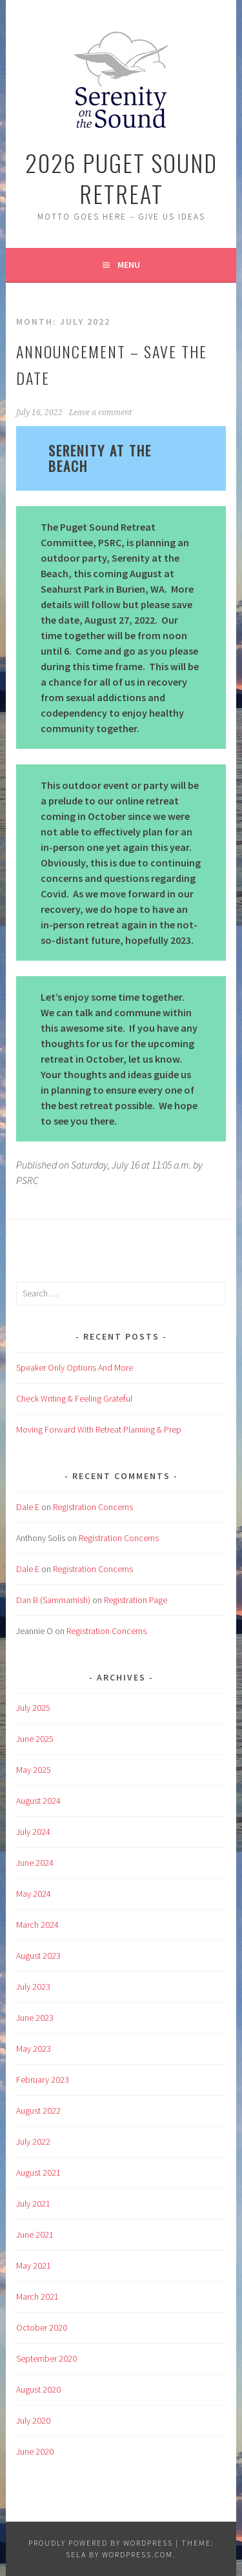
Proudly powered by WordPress (100, 2543)
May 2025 (33, 1769)
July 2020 (33, 2420)
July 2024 (33, 1831)
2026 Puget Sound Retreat (121, 177)
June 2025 (35, 1738)
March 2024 (37, 1924)
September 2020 (46, 2358)
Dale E (27, 1507)
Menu (128, 265)
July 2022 (33, 2141)
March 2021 (37, 2296)
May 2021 (33, 2265)
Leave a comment (100, 412)
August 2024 (38, 1800)
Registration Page (135, 1600)
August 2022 (38, 2110)
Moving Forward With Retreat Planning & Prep (98, 1429)
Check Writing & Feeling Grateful (74, 1398)
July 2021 (33, 2203)
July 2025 (33, 1707)
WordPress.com (137, 2554)
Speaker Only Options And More (74, 1367)
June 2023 (35, 2017)
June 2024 (35, 1862)
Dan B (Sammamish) (53, 1600)
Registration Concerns (93, 1507)
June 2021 (35, 2234)
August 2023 (38, 1955)
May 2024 (33, 1893)
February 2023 (42, 2079)
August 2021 (38, 2172)
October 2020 (41, 2327)
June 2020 (35, 2451)
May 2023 (33, 2048)
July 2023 (33, 1986)
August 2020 (38, 2389)
